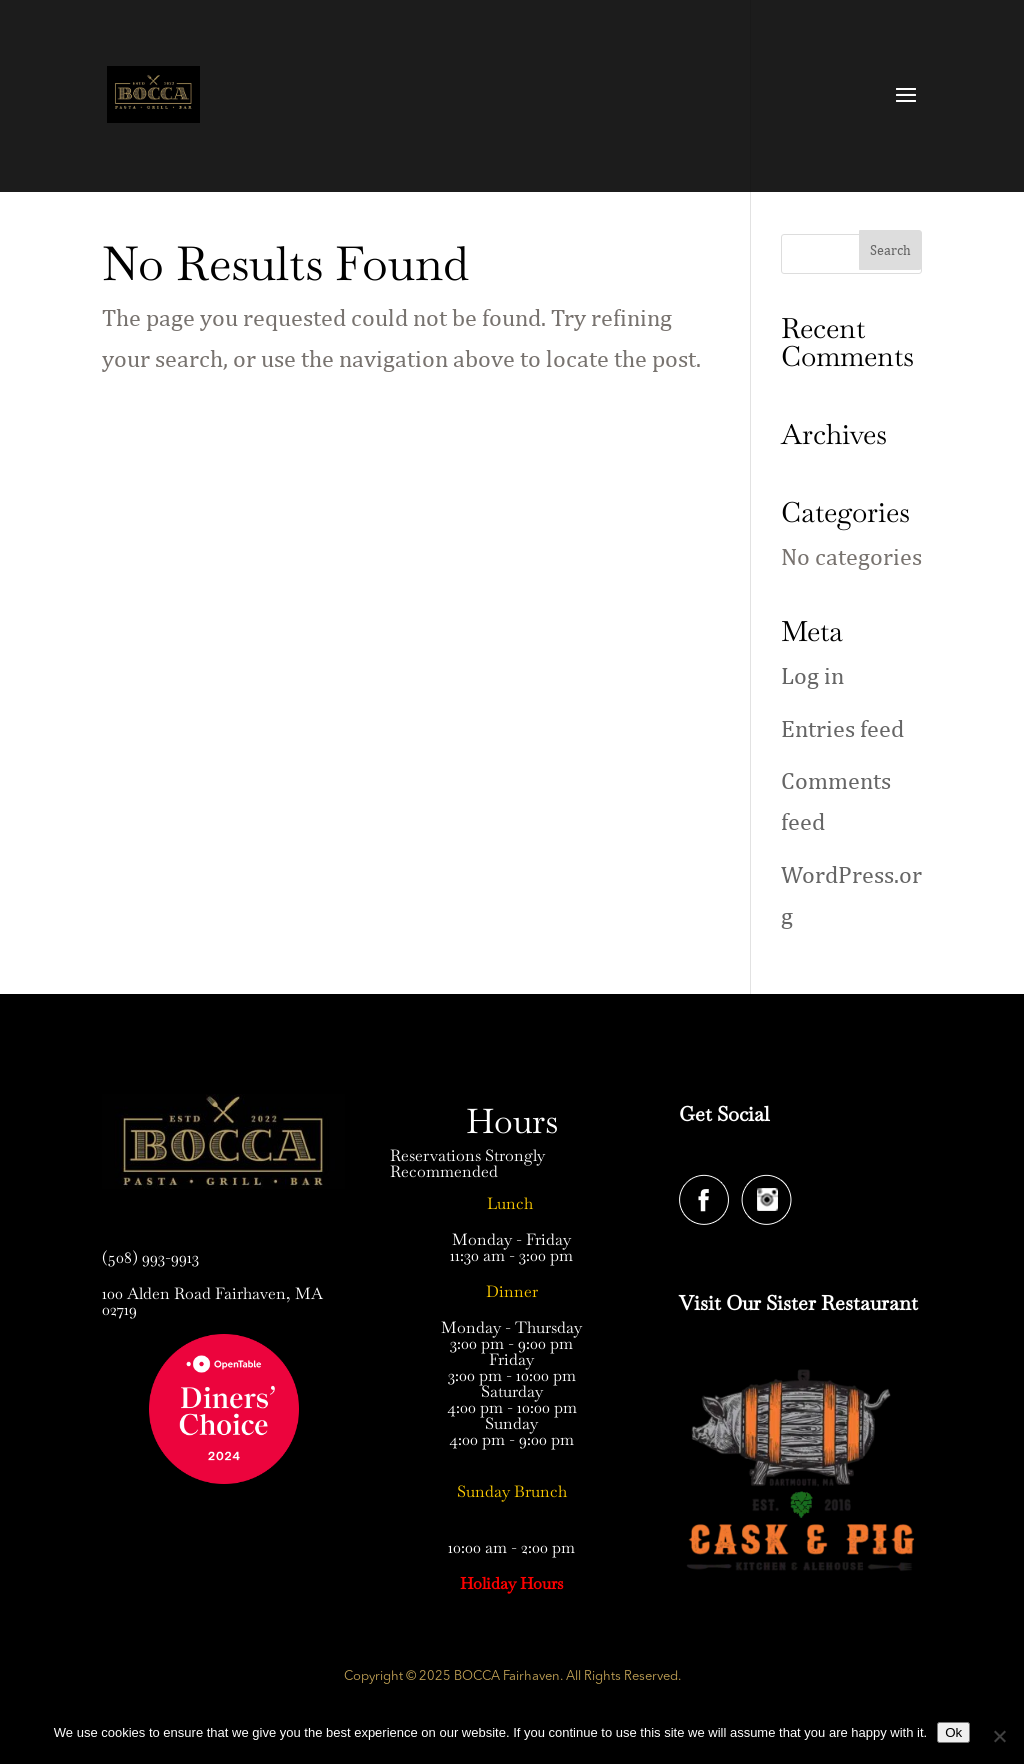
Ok (953, 1732)
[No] (999, 1736)
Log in (812, 675)
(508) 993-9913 (150, 1257)
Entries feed (842, 728)
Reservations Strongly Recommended (467, 1163)
